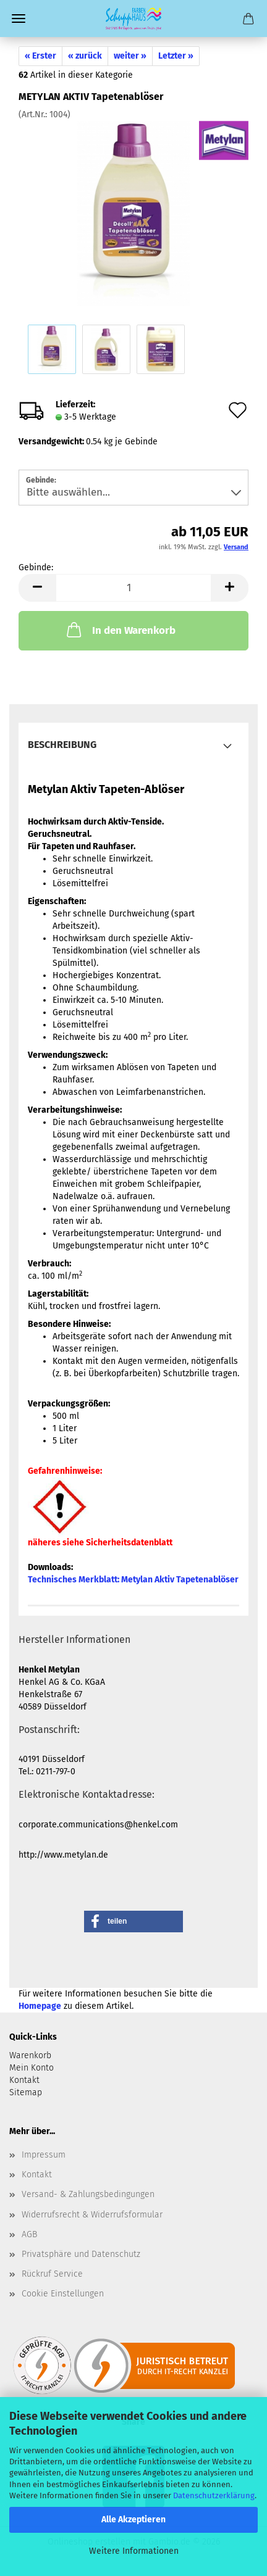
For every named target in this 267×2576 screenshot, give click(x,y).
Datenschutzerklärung (214, 2495)
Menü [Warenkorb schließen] (18, 18)
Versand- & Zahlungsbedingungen (88, 2194)
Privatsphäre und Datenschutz (81, 2254)
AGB (29, 2234)
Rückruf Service (52, 2274)
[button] (37, 588)
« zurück (85, 56)
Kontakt (37, 2174)
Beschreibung (62, 744)
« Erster (40, 56)
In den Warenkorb (120, 629)
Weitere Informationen (134, 2551)
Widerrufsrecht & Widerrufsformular (92, 2214)
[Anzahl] (133, 588)
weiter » (130, 56)
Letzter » (175, 56)
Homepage (40, 2006)
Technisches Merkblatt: (133, 1579)
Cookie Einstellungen (63, 2293)
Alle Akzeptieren (133, 2519)
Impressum (44, 2155)
